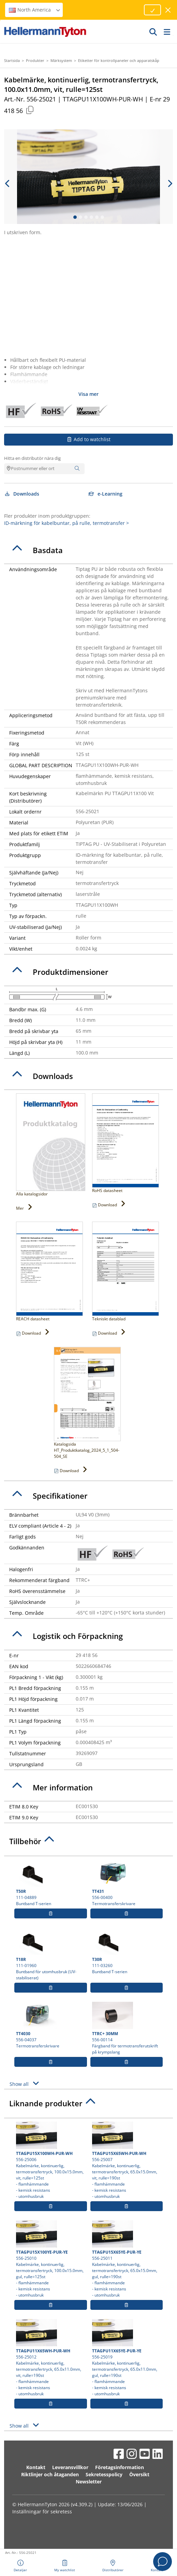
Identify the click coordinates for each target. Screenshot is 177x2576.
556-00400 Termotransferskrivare (126, 1882)
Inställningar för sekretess (42, 2511)
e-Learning (106, 493)
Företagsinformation (119, 2467)
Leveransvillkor (70, 2467)
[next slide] (169, 183)
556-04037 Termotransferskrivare (50, 2025)
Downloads (21, 493)
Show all (25, 2083)
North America (35, 9)
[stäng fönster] (168, 10)
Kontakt (35, 2467)
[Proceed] (152, 9)
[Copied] (30, 110)
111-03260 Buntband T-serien (126, 1951)
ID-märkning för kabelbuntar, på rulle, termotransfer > (66, 523)
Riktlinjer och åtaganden (50, 2474)
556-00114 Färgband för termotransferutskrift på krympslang (126, 2028)
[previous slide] (7, 183)
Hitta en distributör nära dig (32, 458)
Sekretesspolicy (104, 2474)
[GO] (153, 31)
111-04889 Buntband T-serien (50, 1882)
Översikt (139, 2474)
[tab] (88, 550)
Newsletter (89, 2481)
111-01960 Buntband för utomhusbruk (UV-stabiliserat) (50, 1954)
